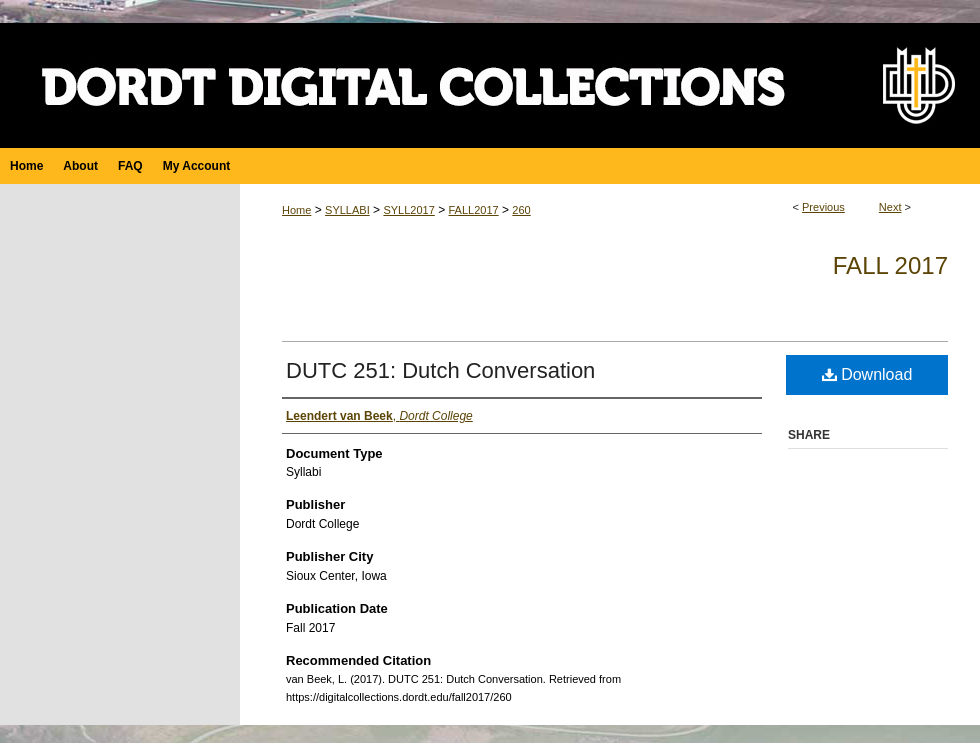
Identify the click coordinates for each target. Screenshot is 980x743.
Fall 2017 (890, 265)
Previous (823, 207)
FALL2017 (473, 210)
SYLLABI (347, 210)
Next (890, 207)
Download (867, 374)
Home (296, 210)
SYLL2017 (408, 210)
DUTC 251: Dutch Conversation (440, 370)
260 (521, 210)
